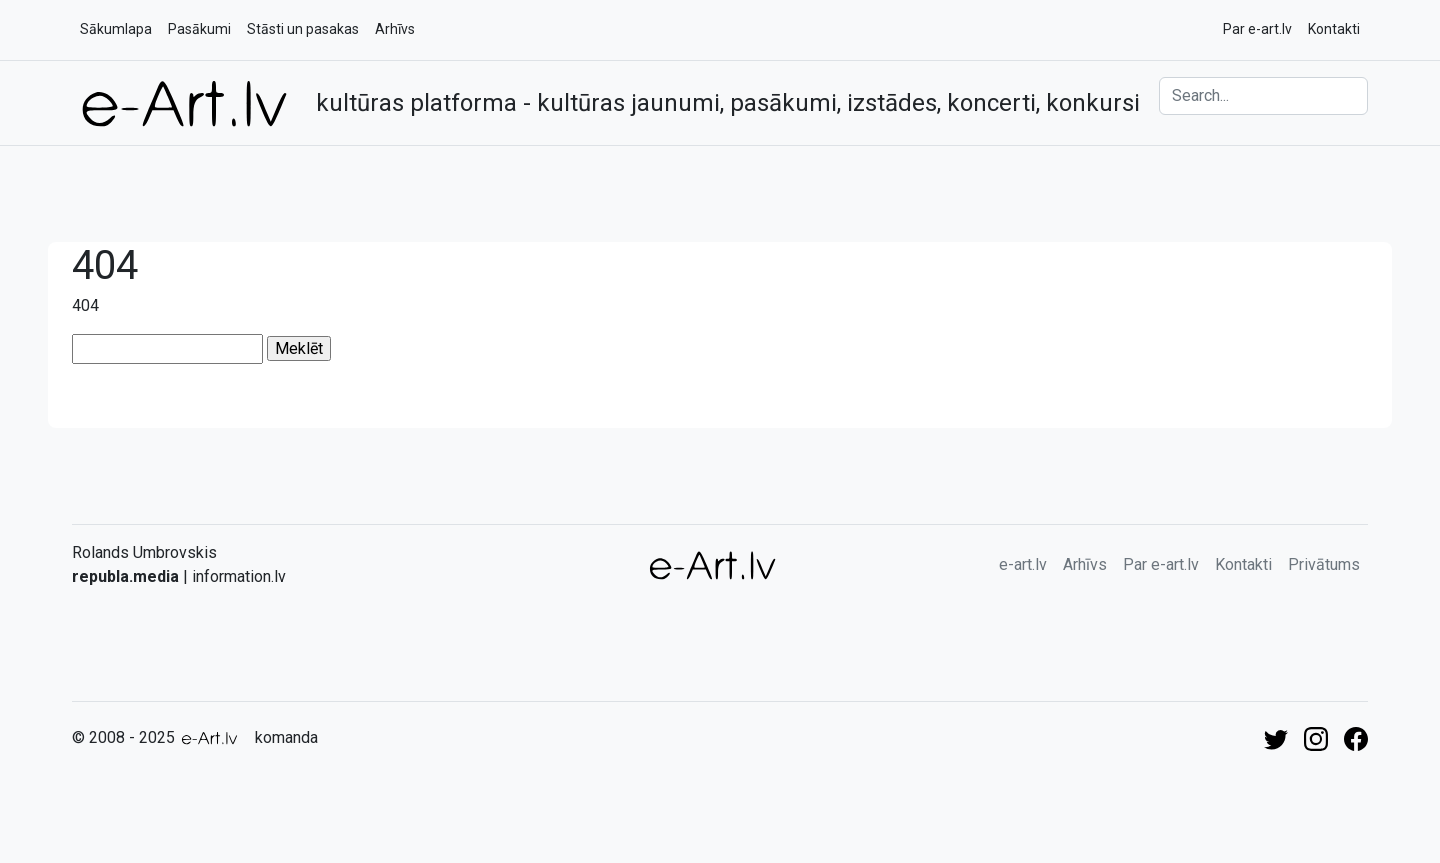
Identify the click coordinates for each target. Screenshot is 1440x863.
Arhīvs (395, 29)
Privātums (1324, 564)
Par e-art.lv (1257, 29)
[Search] (1263, 96)
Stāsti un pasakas (303, 29)
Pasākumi (199, 29)
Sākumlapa (116, 29)
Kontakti (1334, 29)
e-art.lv (1023, 564)
